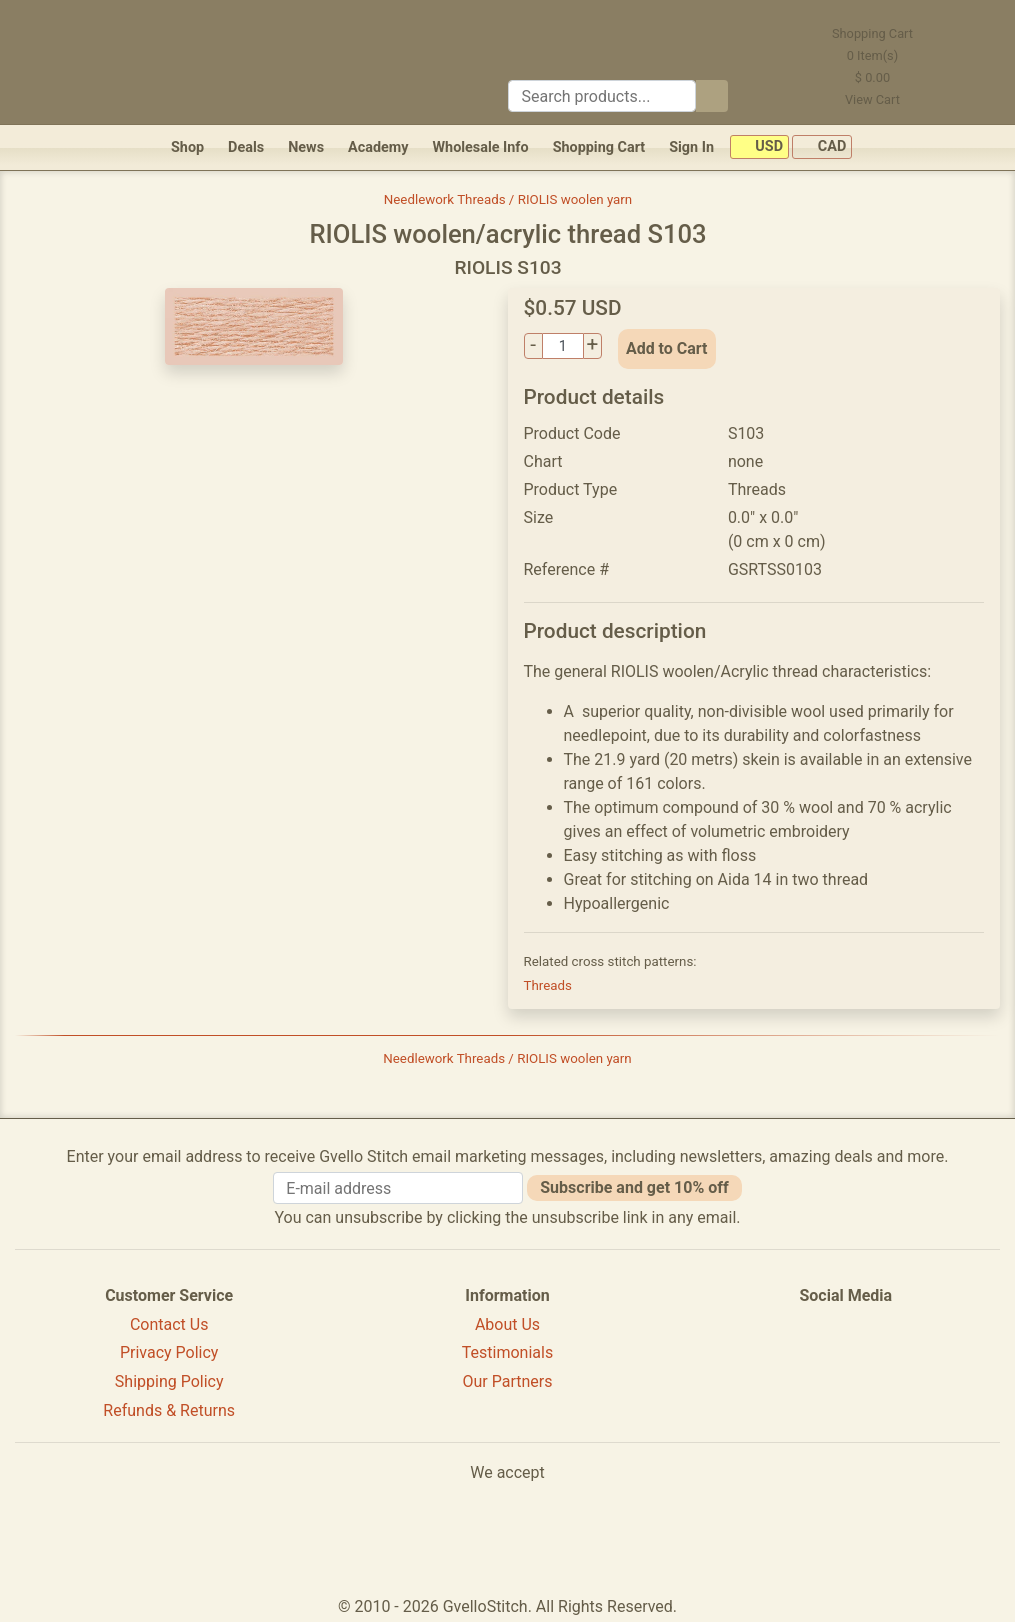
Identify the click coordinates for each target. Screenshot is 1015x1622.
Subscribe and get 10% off (634, 1187)
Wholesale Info (480, 147)
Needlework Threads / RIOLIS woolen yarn (508, 199)
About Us (507, 1324)
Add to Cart (667, 348)
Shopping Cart (599, 147)
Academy (378, 147)
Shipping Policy (169, 1381)
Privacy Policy (169, 1352)
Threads (548, 985)
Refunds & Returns (169, 1410)
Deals (246, 147)
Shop (187, 147)
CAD (822, 147)
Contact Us (169, 1324)
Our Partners (508, 1381)
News (306, 147)
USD (759, 147)
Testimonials (507, 1352)
